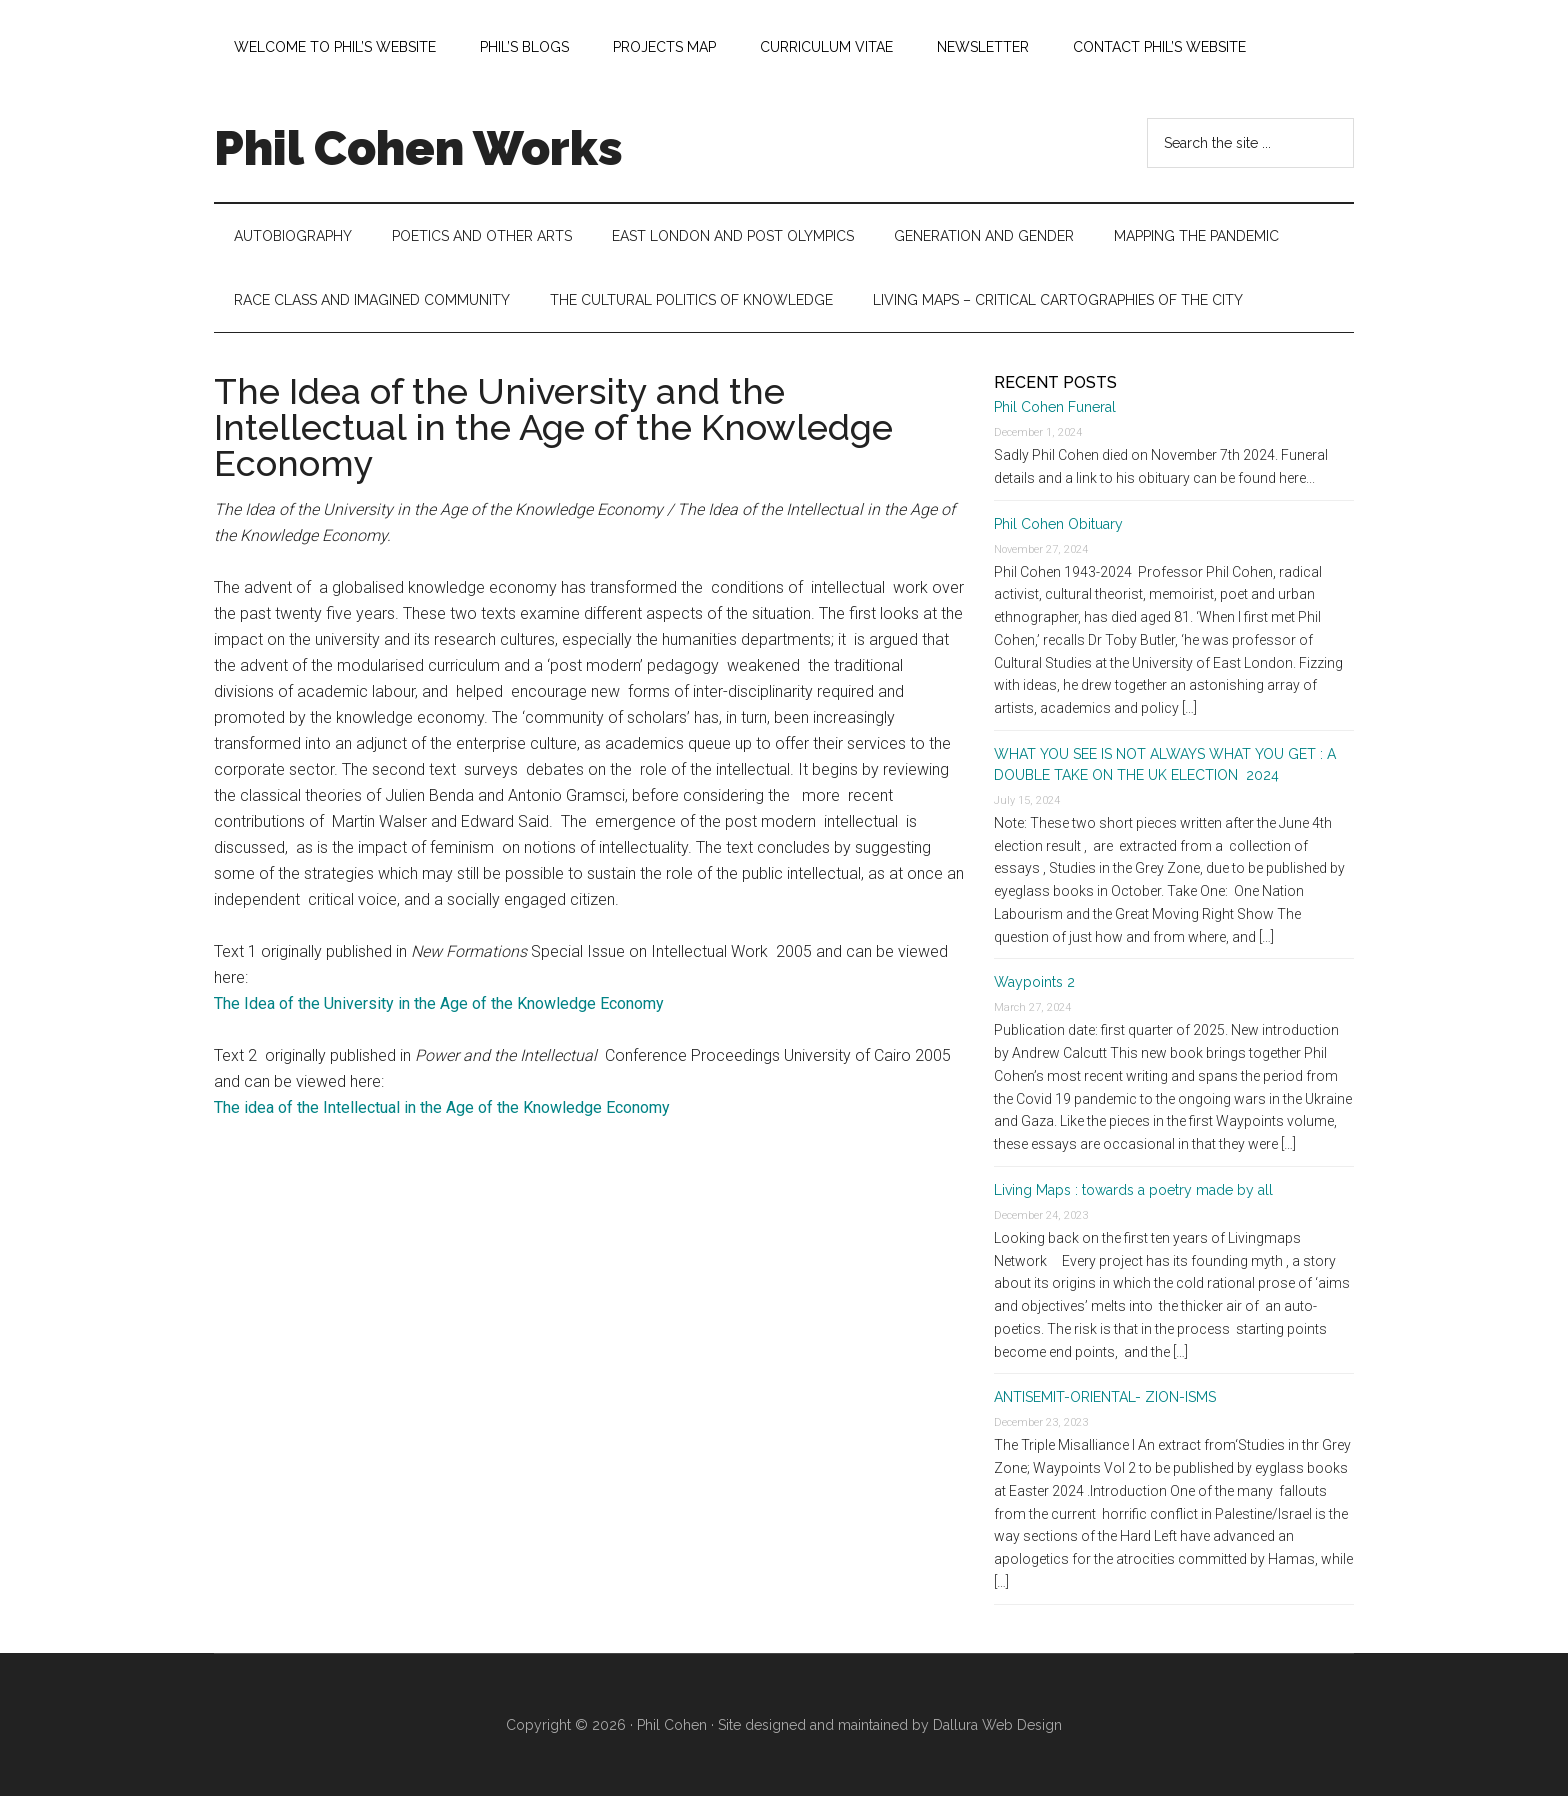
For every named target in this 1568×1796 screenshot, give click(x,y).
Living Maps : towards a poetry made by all (1133, 1190)
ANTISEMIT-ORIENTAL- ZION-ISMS (1105, 1397)
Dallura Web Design (997, 1725)
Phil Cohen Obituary (1058, 524)
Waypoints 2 (1034, 982)
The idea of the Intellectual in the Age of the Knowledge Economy (442, 1107)
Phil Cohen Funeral (1055, 407)
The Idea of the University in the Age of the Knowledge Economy (439, 1003)
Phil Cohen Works (418, 148)
